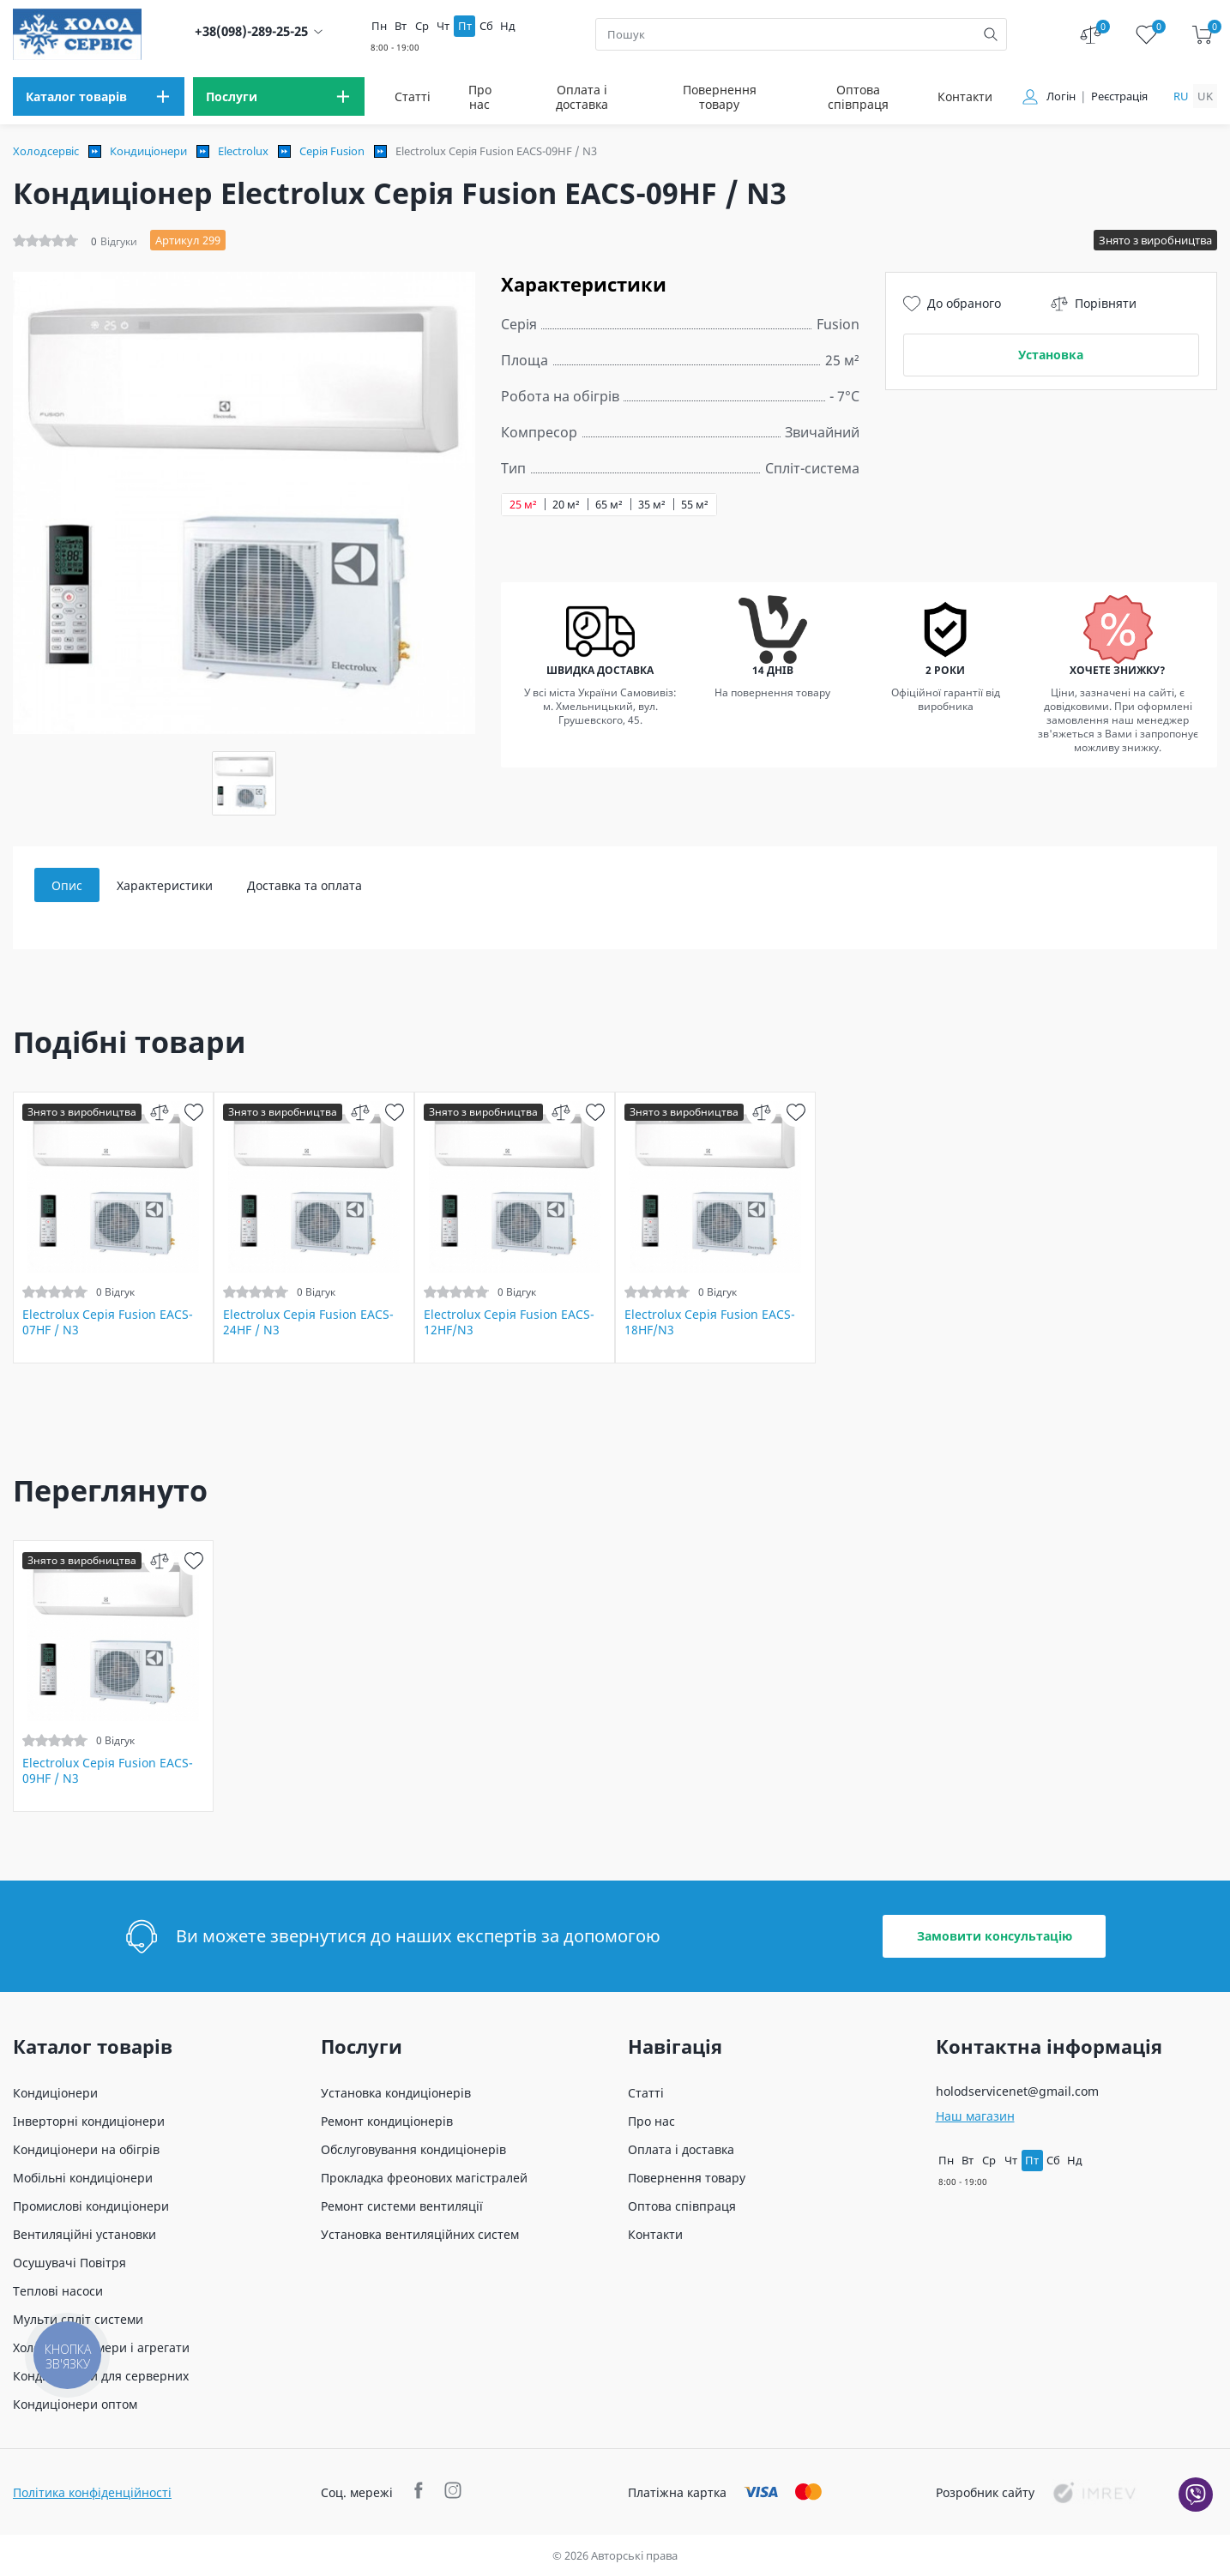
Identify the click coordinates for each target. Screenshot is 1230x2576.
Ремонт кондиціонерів (387, 2121)
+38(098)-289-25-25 (251, 31)
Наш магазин (975, 2116)
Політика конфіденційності (92, 2492)
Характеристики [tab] (165, 885)
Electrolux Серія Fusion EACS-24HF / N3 (308, 1322)
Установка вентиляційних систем (420, 2234)
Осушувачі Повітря (69, 2262)
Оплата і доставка (582, 96)
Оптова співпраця (858, 96)
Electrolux (243, 151)
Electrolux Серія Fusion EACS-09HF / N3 (107, 1770)
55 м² (694, 504)
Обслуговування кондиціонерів (413, 2149)
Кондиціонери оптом (75, 2404)
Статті (413, 96)
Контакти (965, 96)
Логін (1061, 96)
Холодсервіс (46, 151)
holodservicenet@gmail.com (1017, 2091)
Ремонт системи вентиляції (402, 2206)
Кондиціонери (148, 151)
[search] (990, 34)
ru (1181, 96)
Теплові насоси (58, 2291)
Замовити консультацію (994, 1936)
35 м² (652, 504)
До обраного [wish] (952, 303)
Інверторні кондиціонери (89, 2121)
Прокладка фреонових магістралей (424, 2178)
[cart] (1202, 35)
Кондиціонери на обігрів (86, 2149)
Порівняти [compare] (1094, 303)
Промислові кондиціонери (91, 2206)
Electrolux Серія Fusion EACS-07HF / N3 (107, 1322)
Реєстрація (1119, 96)
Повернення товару (720, 96)
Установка (1050, 354)
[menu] (98, 96)
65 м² (609, 504)
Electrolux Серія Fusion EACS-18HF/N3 (709, 1322)
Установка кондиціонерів (396, 2093)
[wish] (193, 1112)
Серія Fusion (332, 151)
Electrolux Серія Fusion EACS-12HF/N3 (509, 1322)
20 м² (566, 504)
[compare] (159, 1112)
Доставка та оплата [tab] (304, 885)
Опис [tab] (66, 885)
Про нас (479, 96)
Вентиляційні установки (84, 2234)
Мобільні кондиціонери (83, 2178)
